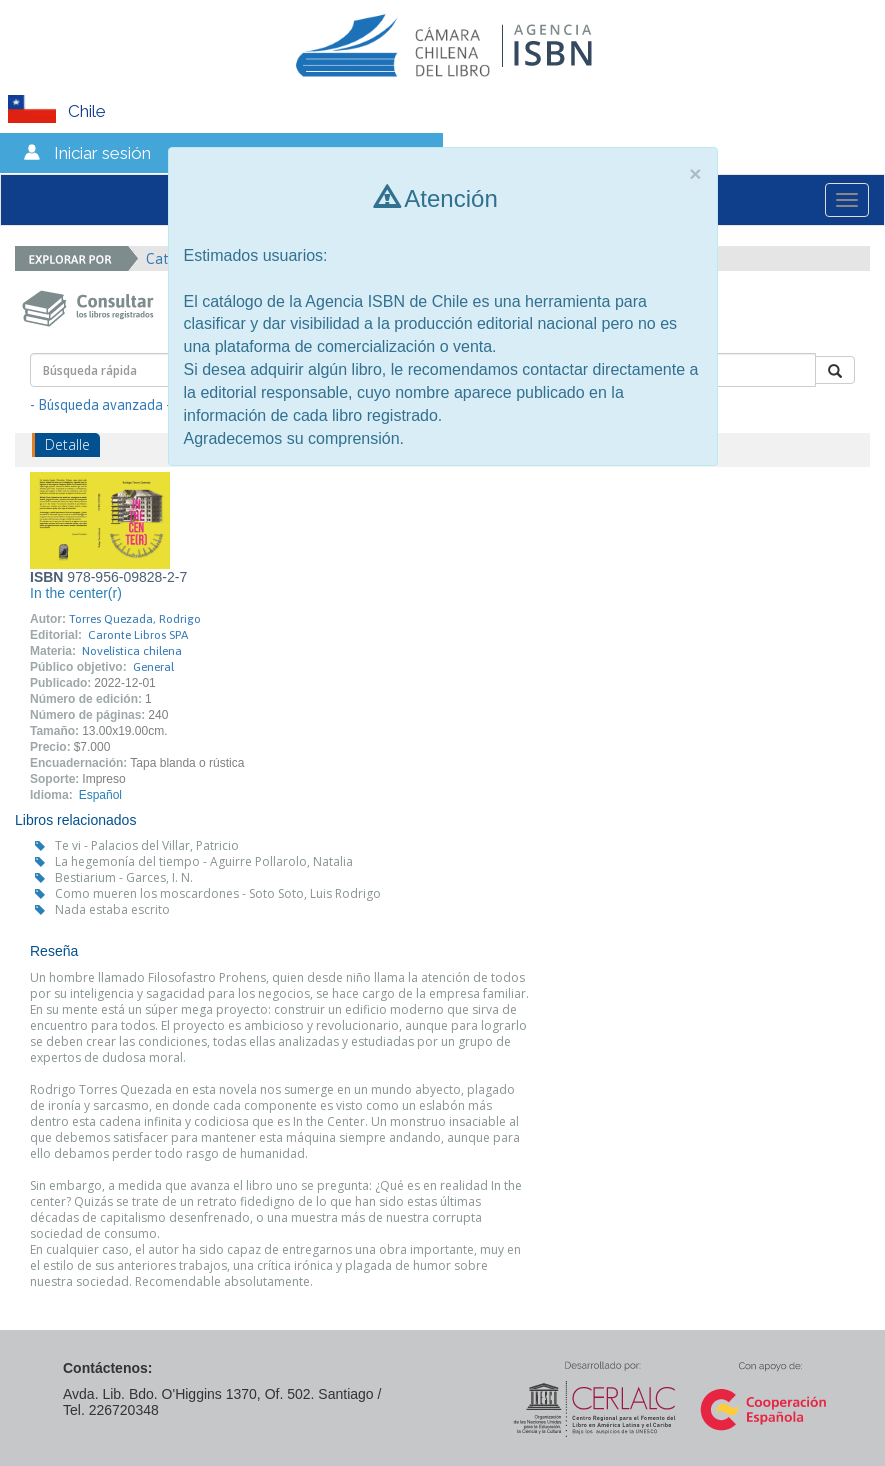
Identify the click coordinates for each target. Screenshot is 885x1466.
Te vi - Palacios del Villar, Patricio (147, 845)
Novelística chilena (132, 651)
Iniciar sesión (102, 153)
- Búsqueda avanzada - (100, 405)
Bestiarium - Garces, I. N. (124, 877)
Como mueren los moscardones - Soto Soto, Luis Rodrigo (218, 893)
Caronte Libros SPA (138, 635)
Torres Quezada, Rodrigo (135, 619)
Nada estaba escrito (112, 909)
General (153, 667)
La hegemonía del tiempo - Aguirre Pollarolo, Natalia (204, 861)
